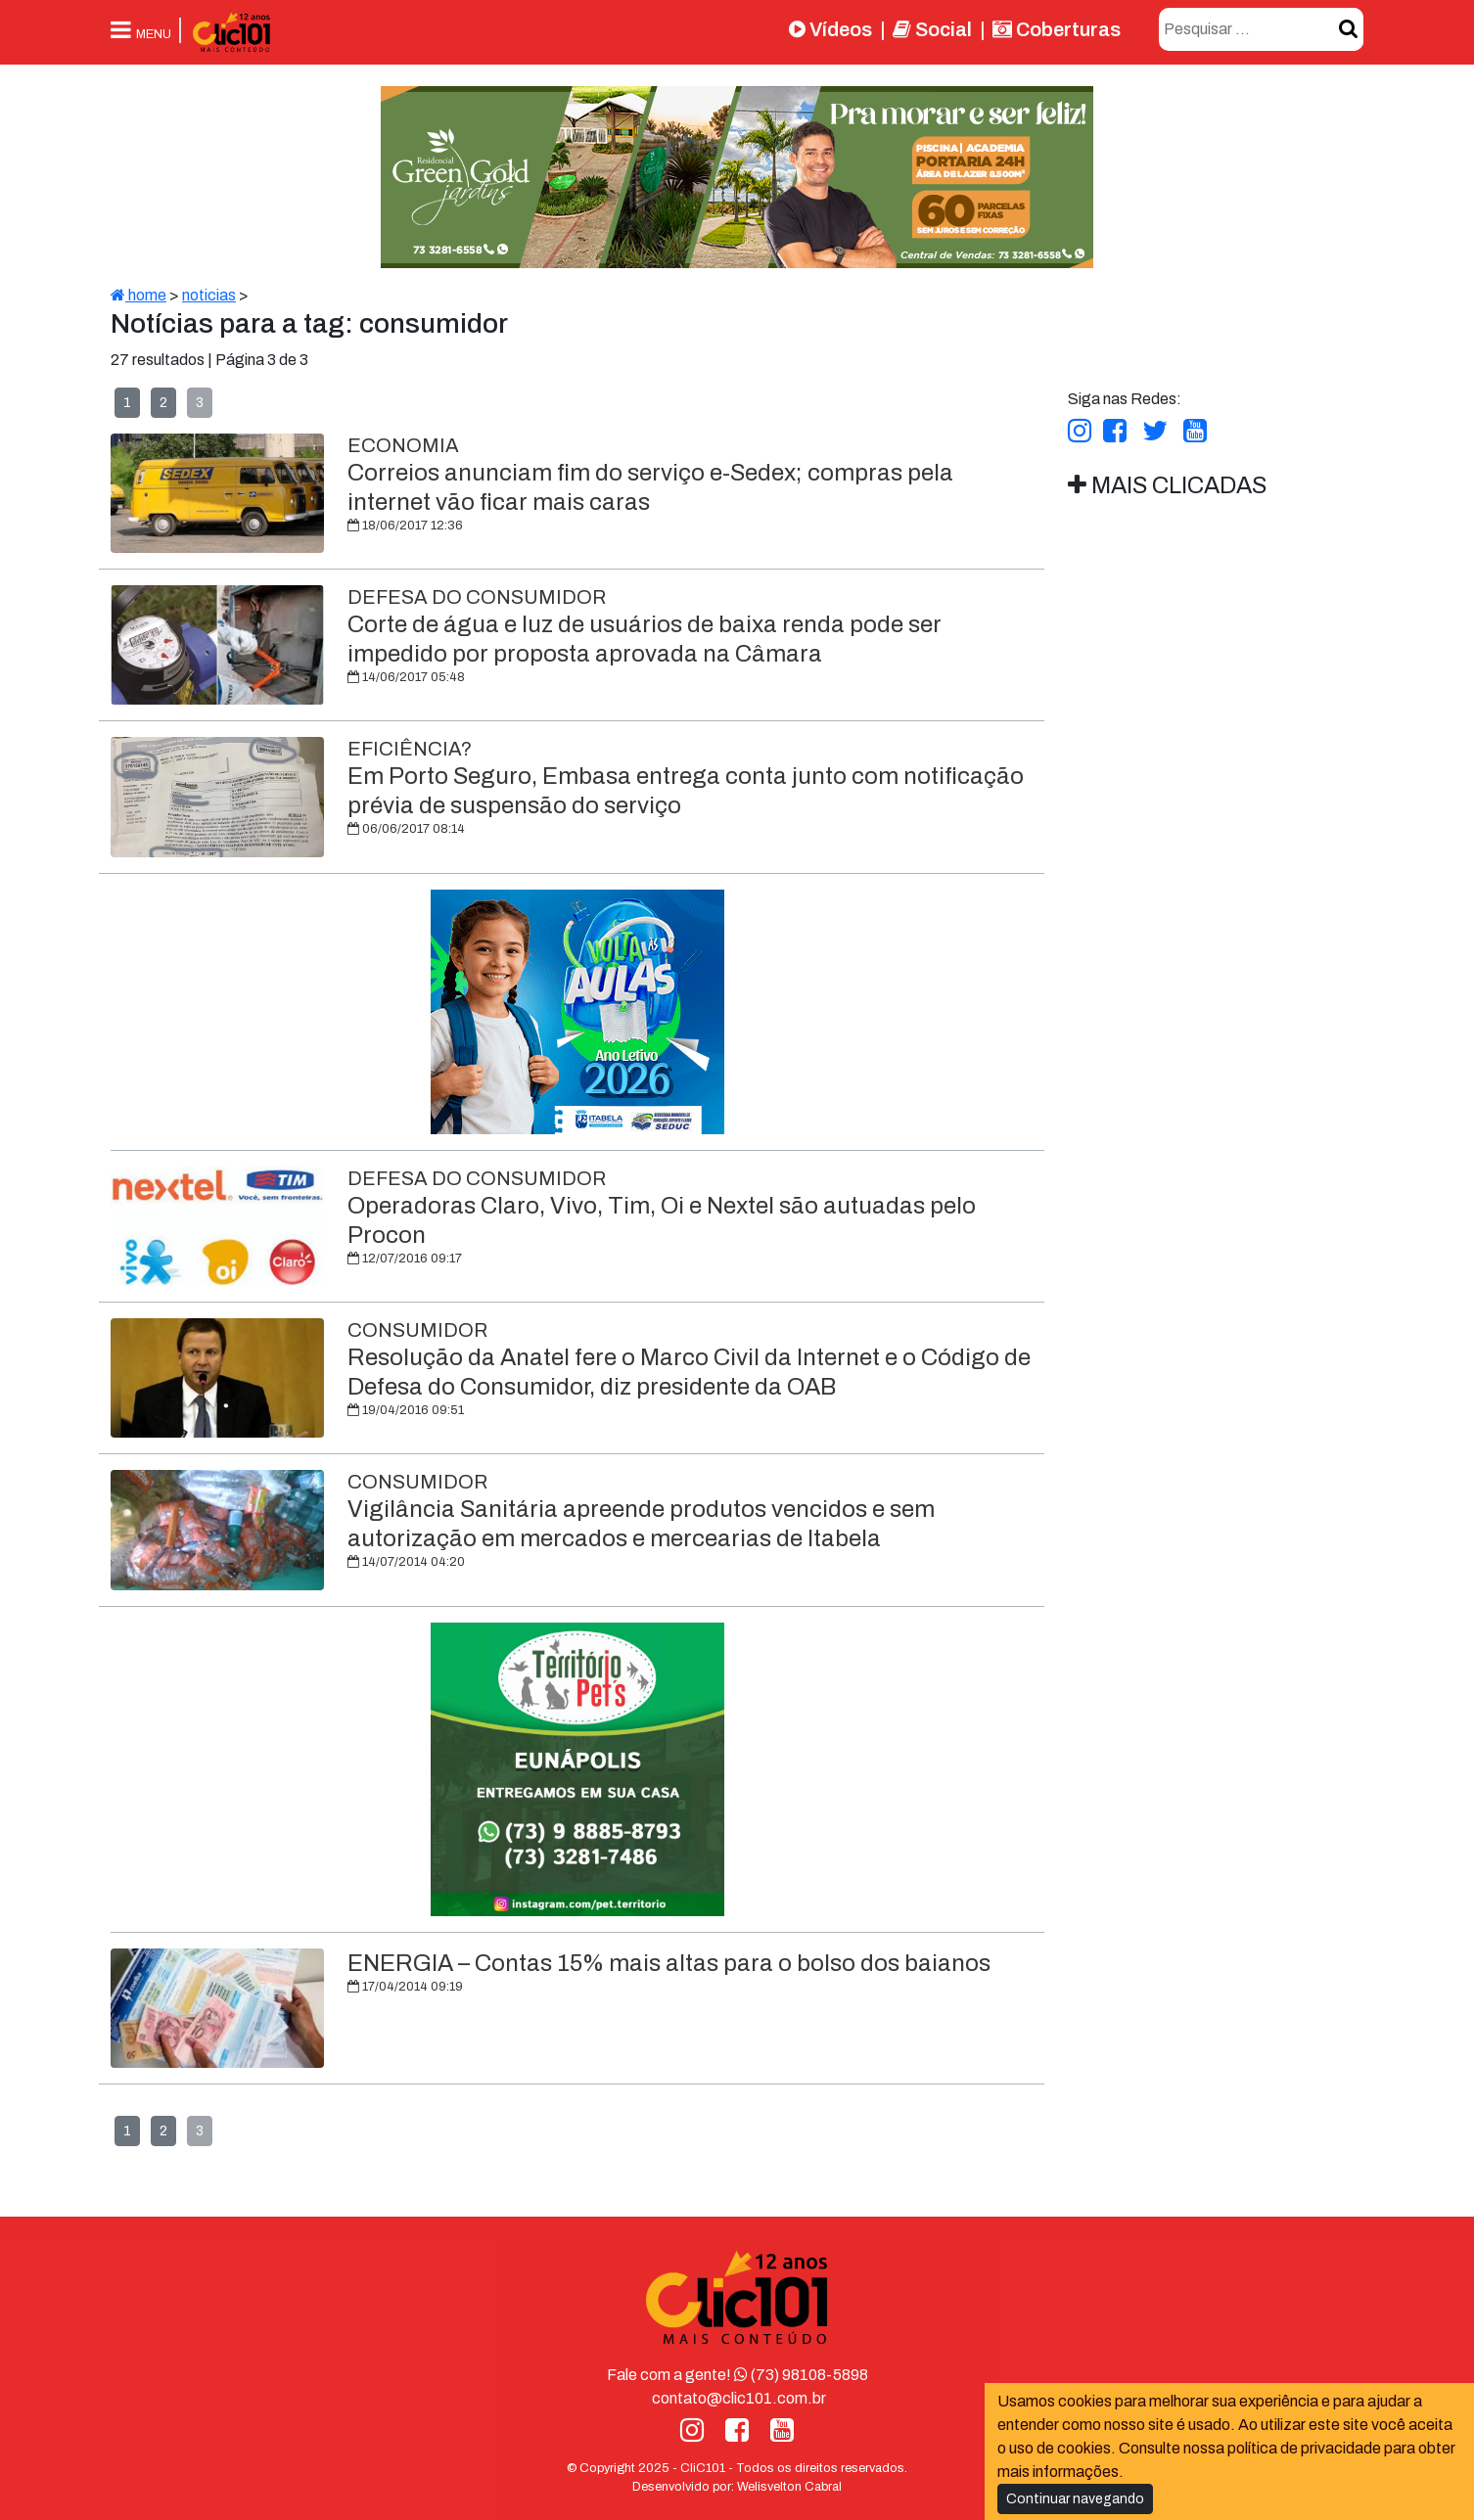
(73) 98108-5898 (801, 2374)
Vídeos (830, 29)
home (138, 295)
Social (932, 29)
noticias (209, 295)
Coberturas (1056, 29)
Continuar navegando (1075, 2499)
